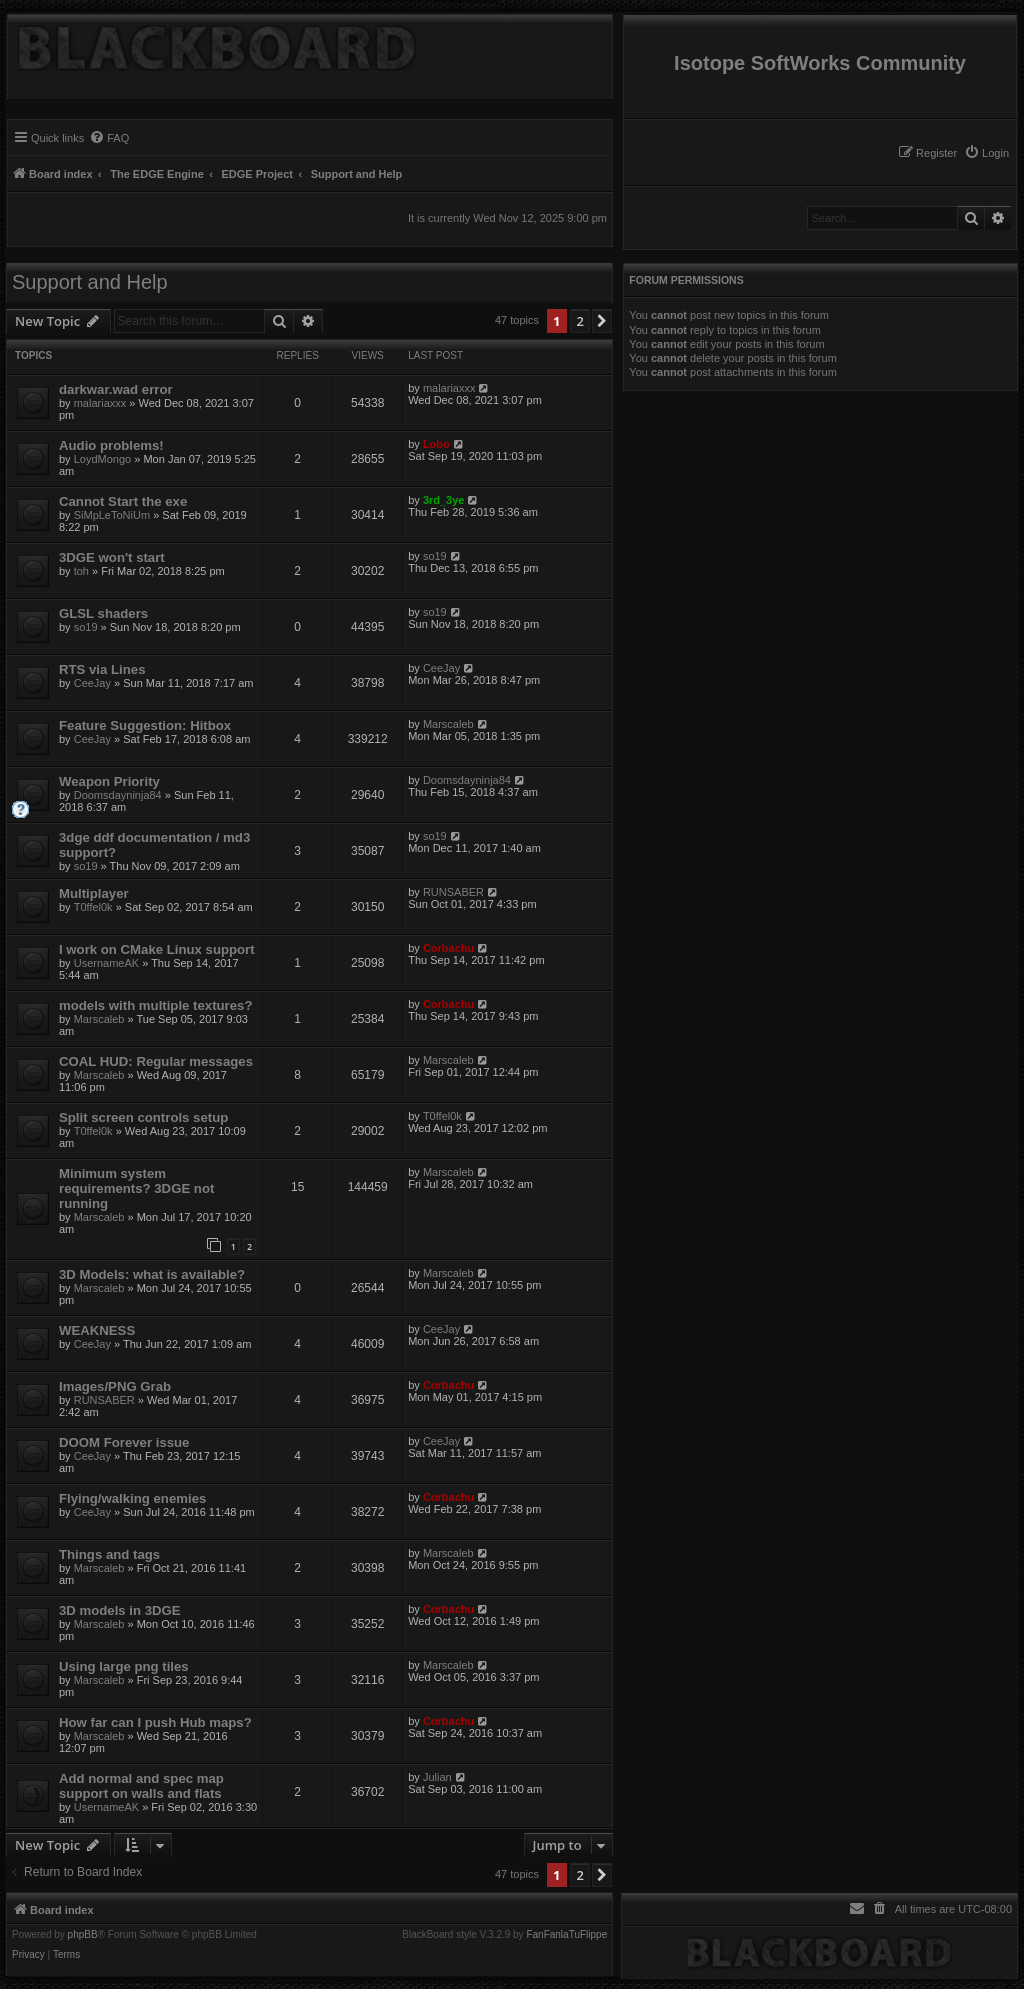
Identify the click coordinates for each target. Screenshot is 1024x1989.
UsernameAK (106, 963)
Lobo (436, 444)
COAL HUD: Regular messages (156, 1061)
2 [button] (579, 321)
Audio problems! (111, 445)
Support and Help (90, 282)
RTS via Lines (102, 669)
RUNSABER (453, 892)
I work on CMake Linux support (157, 949)
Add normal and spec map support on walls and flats (141, 1786)
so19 (435, 556)
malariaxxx (100, 403)
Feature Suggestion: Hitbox (145, 725)
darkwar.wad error (116, 389)
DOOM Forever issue (124, 1442)
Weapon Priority (109, 781)
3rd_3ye (444, 500)
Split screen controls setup (143, 1117)
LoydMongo (103, 459)
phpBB (83, 1935)
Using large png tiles (124, 1666)
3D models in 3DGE (120, 1610)
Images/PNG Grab (115, 1386)
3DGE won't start (112, 557)
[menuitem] (986, 153)
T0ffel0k (93, 907)
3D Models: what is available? (152, 1274)
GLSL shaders (103, 613)
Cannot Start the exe (123, 501)
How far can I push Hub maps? (155, 1722)
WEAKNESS (97, 1330)
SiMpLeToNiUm (112, 515)
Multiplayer (94, 893)
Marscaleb (448, 724)
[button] (602, 321)
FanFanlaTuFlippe (566, 1935)
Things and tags (109, 1554)
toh (81, 571)
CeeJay (92, 683)
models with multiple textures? (155, 1005)
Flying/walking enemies (132, 1498)
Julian (437, 1777)
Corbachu (448, 948)
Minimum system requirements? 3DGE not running (136, 1188)
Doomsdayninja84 (118, 795)
